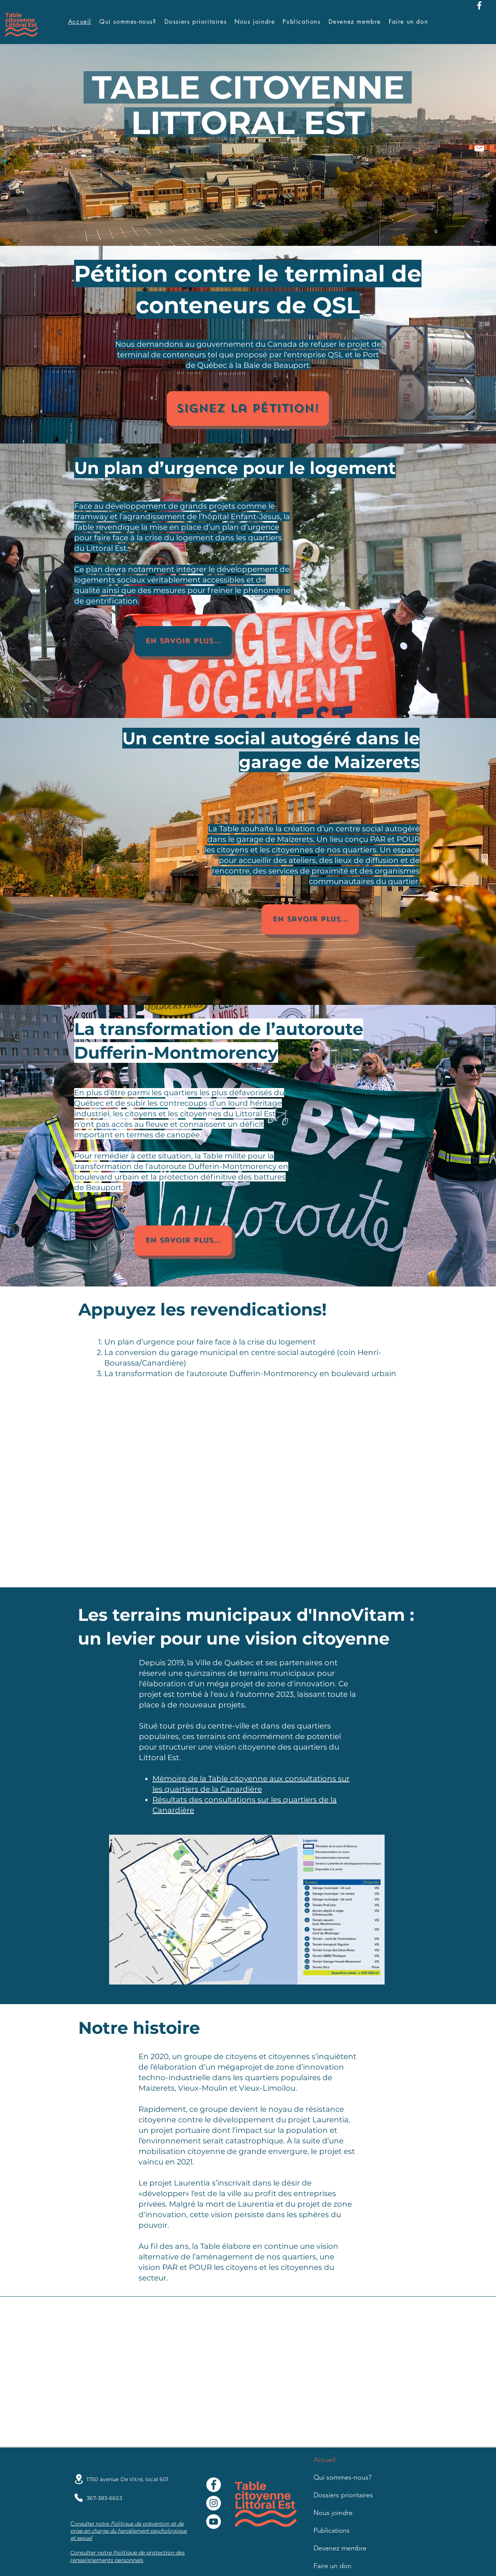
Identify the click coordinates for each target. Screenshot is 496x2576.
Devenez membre (340, 2548)
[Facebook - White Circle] (213, 2484)
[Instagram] (213, 2503)
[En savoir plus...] (183, 641)
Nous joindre (333, 2513)
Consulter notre (91, 2552)
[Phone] (79, 2498)
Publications (331, 2530)
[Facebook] (479, 5)
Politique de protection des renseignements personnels (127, 2556)
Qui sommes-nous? (342, 2477)
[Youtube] (213, 2521)
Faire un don (332, 2566)
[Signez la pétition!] (248, 408)
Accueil (324, 2460)
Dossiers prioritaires (343, 2495)
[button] (301, 21)
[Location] (79, 2479)
